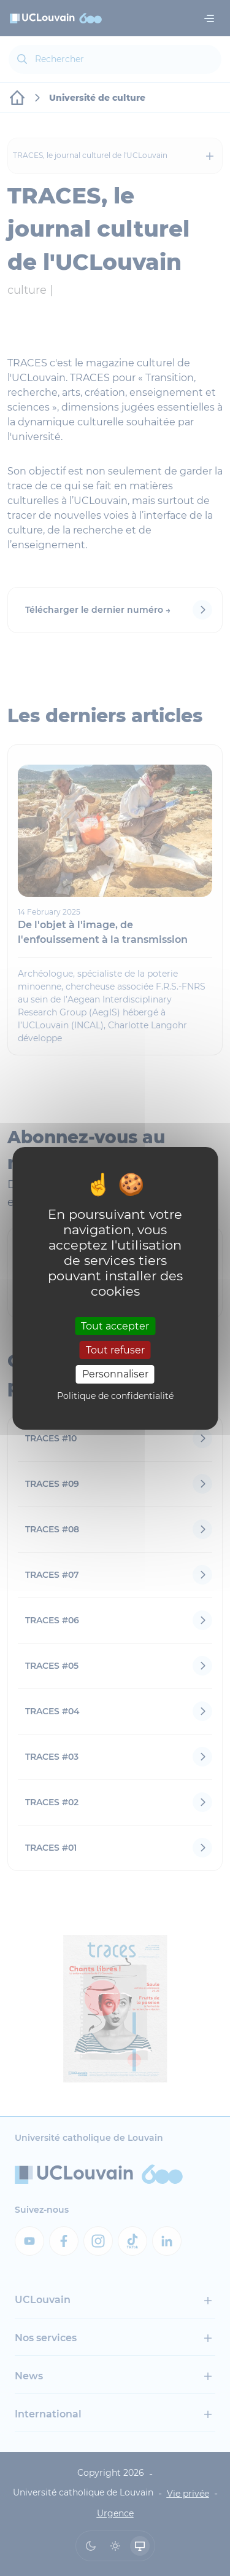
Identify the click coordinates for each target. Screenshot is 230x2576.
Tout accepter (115, 1326)
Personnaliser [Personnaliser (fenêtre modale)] (115, 1374)
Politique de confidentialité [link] (115, 1395)
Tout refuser (115, 1350)
